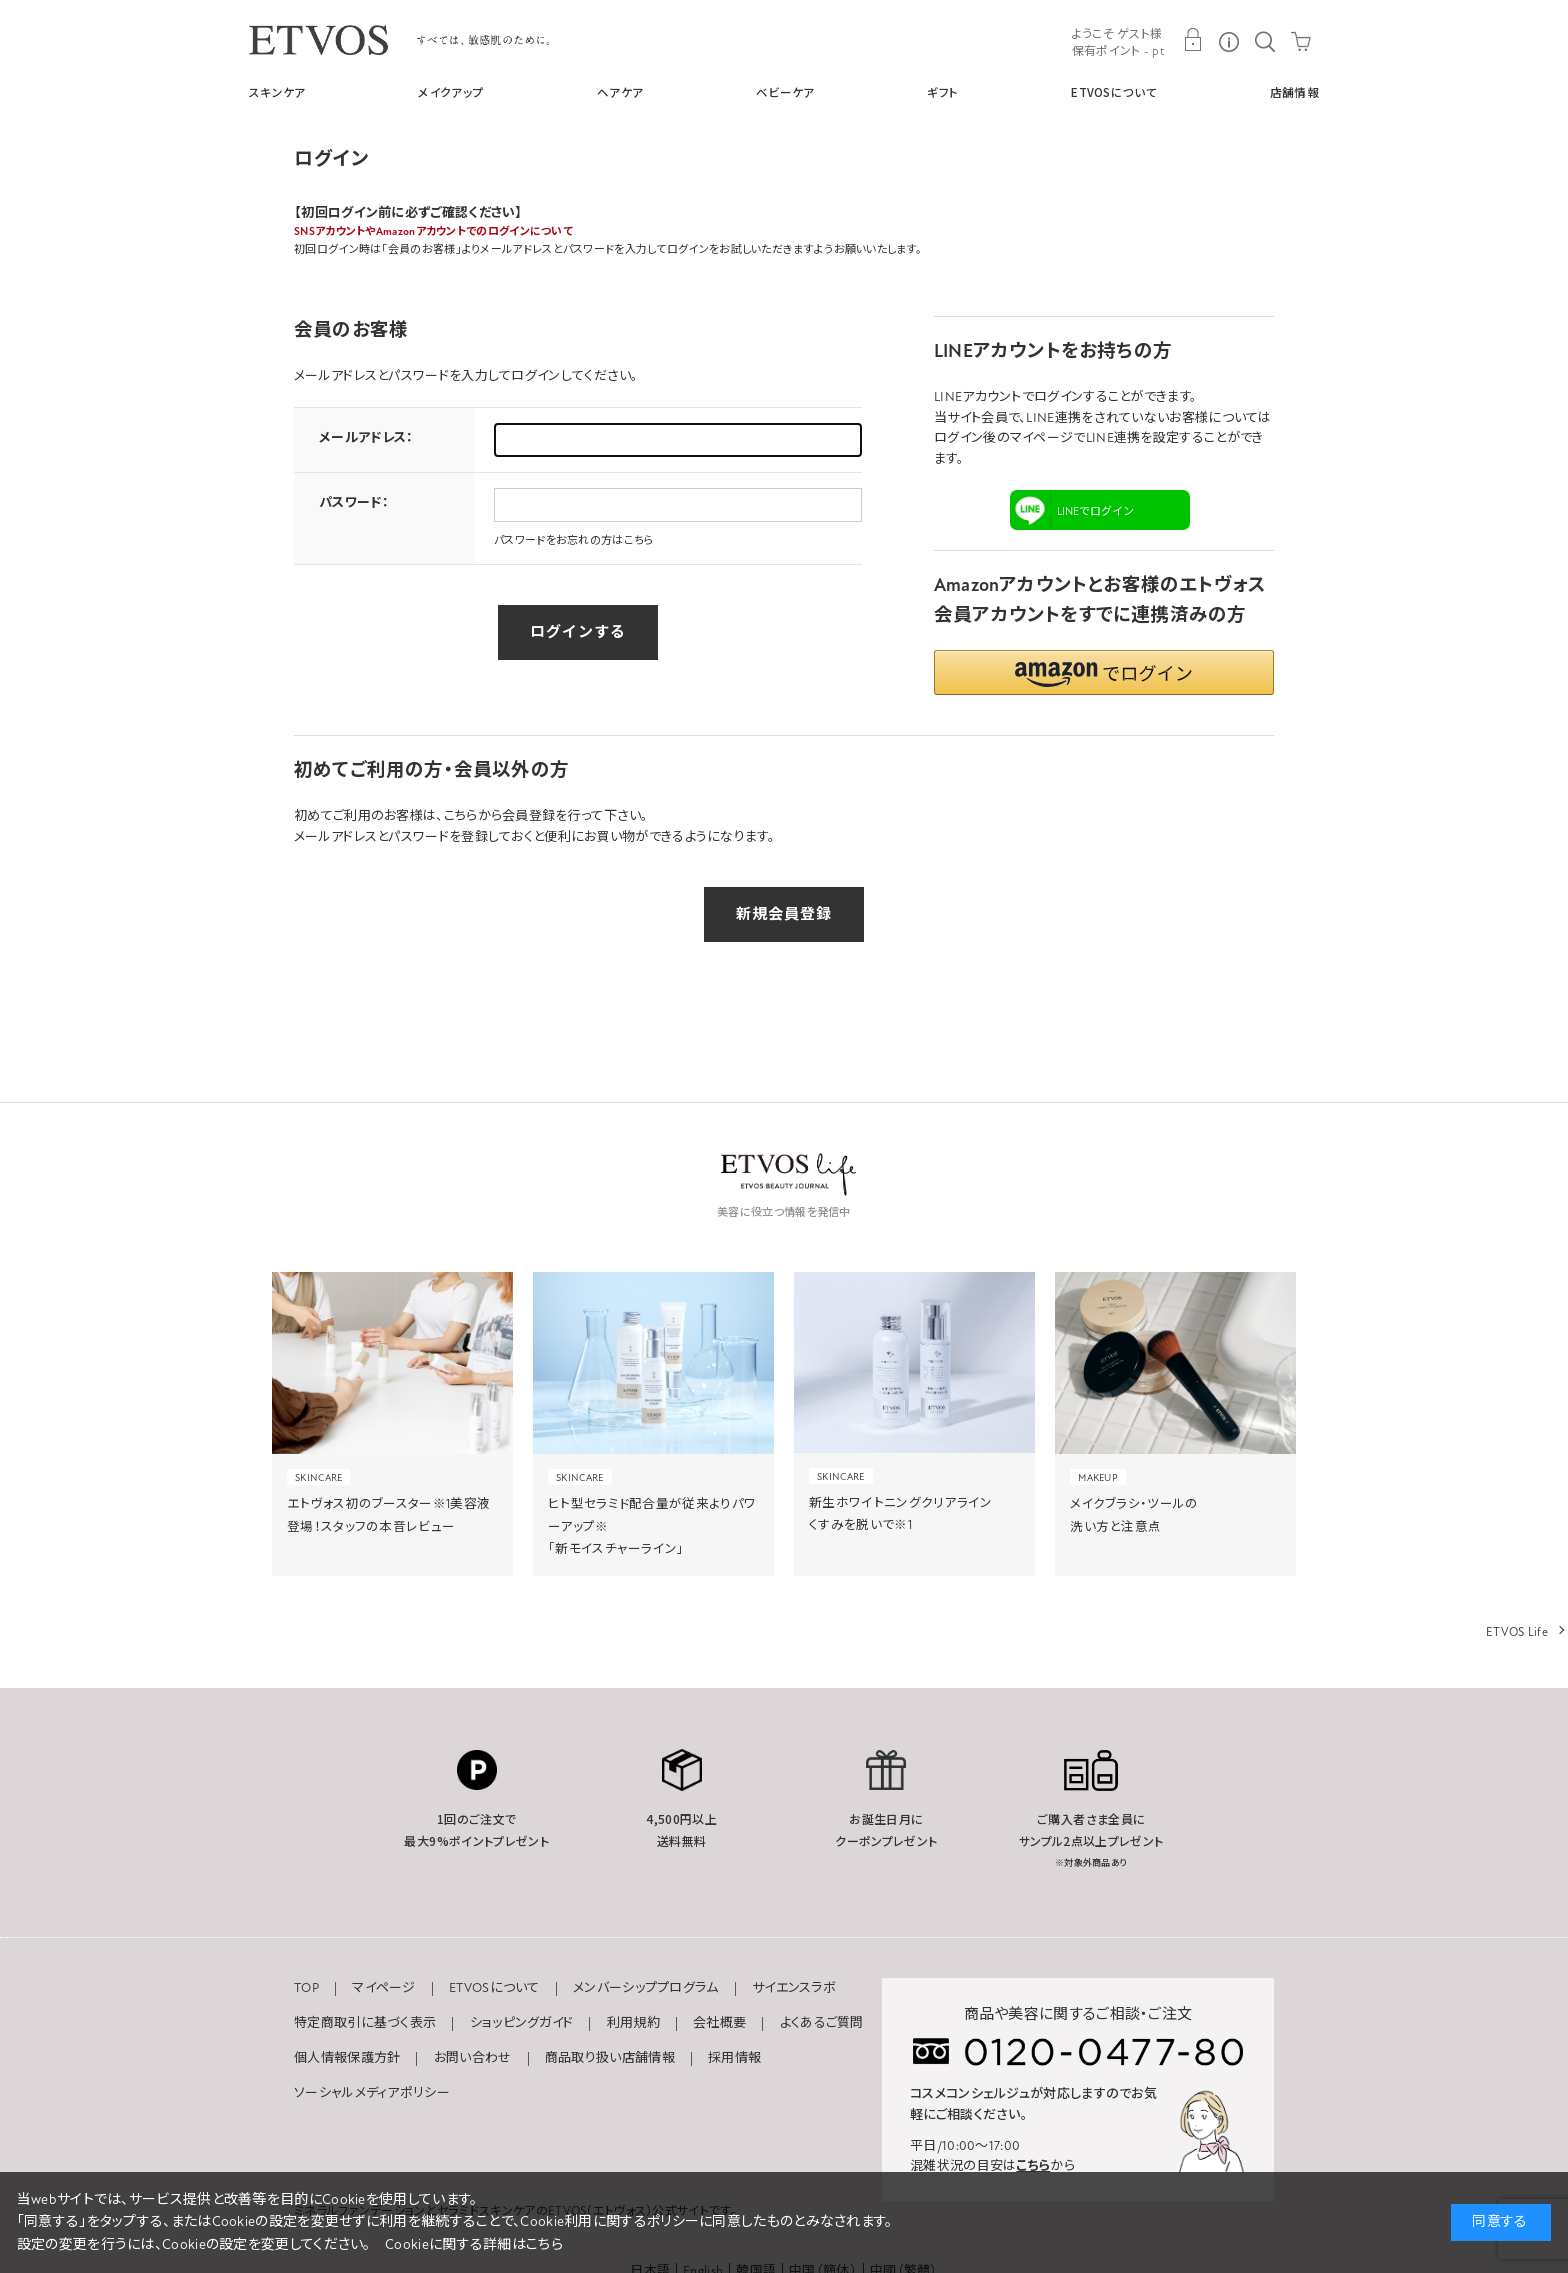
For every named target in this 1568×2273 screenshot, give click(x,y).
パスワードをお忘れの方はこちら (574, 540)
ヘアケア (620, 92)
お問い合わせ (473, 2058)
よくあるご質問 (822, 2023)
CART (1301, 40)
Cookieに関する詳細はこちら (474, 2244)
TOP (306, 1988)
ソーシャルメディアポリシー (372, 2093)
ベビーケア (785, 92)
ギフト (942, 92)
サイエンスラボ (794, 1988)
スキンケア (277, 92)
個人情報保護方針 (347, 2058)
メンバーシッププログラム (646, 1988)
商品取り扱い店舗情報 (610, 2058)
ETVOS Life (1517, 1632)
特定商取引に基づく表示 (365, 2023)
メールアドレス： (366, 438)
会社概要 (719, 2023)
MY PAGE (1193, 40)
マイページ (384, 1988)
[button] (1104, 672)
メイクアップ (451, 92)
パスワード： (354, 503)
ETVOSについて (1114, 92)
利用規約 (633, 2023)
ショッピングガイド (522, 2023)
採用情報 (734, 2058)
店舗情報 (1294, 92)
